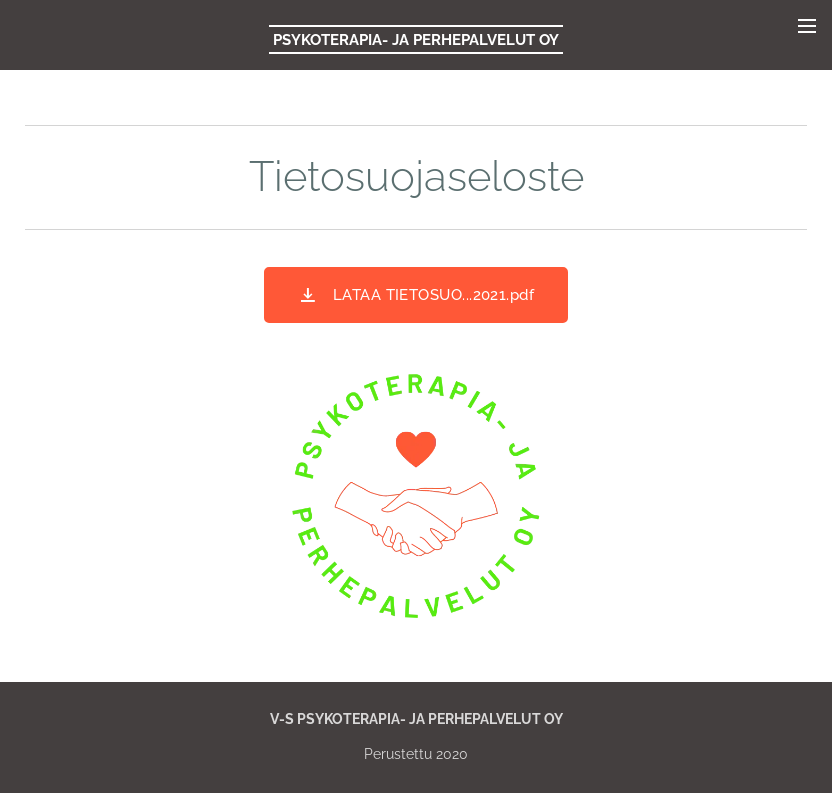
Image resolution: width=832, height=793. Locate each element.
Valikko (807, 26)
